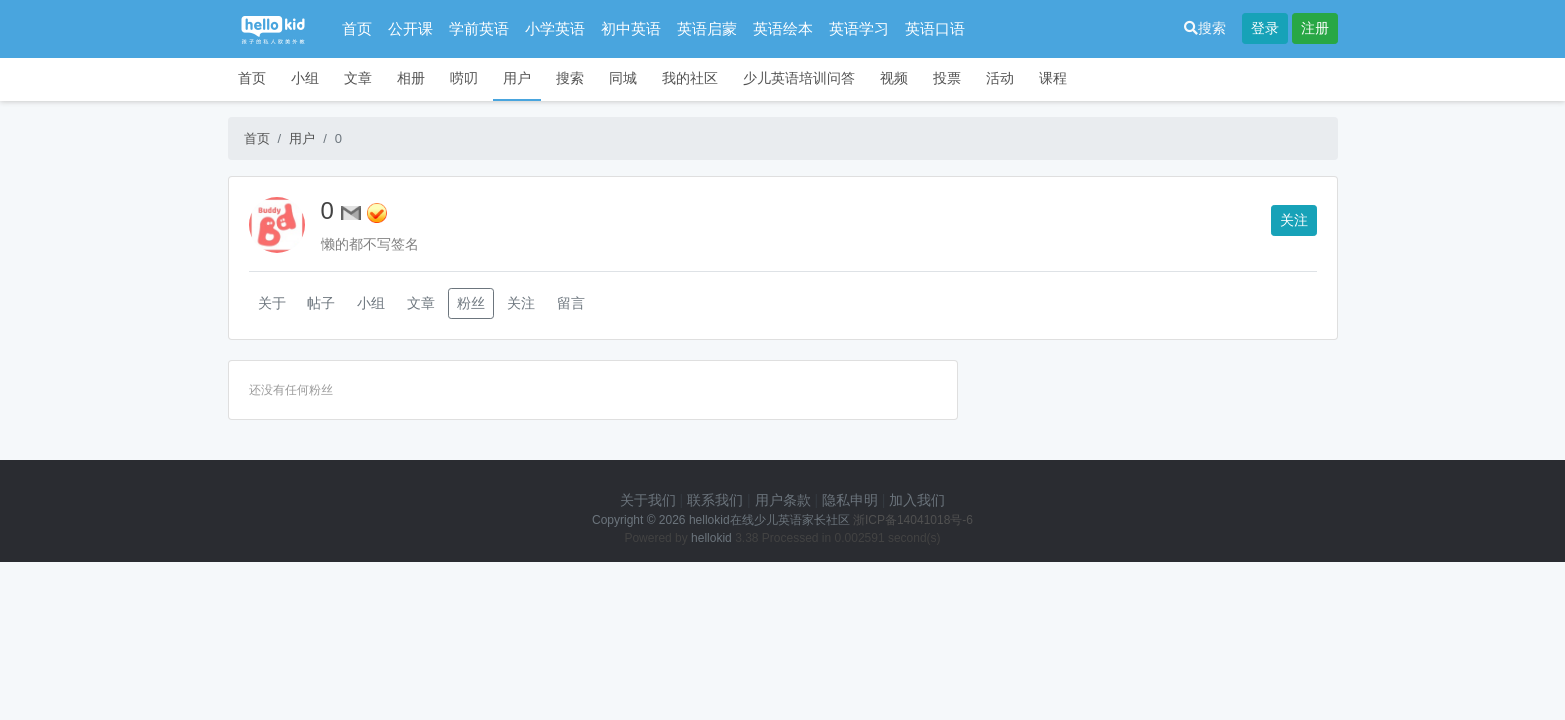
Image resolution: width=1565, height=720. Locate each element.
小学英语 (555, 28)
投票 (947, 78)
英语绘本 (783, 28)
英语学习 (859, 28)
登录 (1265, 28)
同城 (623, 78)
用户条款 (783, 500)
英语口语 (935, 28)
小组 (305, 78)
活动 (1000, 78)
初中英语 (631, 28)
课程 (1053, 78)
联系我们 (715, 500)
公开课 (410, 28)
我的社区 (690, 78)
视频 (894, 78)
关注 (1294, 220)
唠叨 (464, 78)
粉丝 (471, 303)
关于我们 (648, 500)
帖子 (321, 303)
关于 (272, 303)
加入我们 (917, 500)
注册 (1315, 28)
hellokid (711, 538)
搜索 (1205, 28)
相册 (411, 78)
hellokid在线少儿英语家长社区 (769, 520)
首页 (357, 28)
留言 (571, 303)
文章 (358, 78)
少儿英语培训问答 (799, 78)
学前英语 (479, 28)
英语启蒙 (707, 28)
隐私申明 (850, 500)
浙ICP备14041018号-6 (913, 520)
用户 (517, 78)
